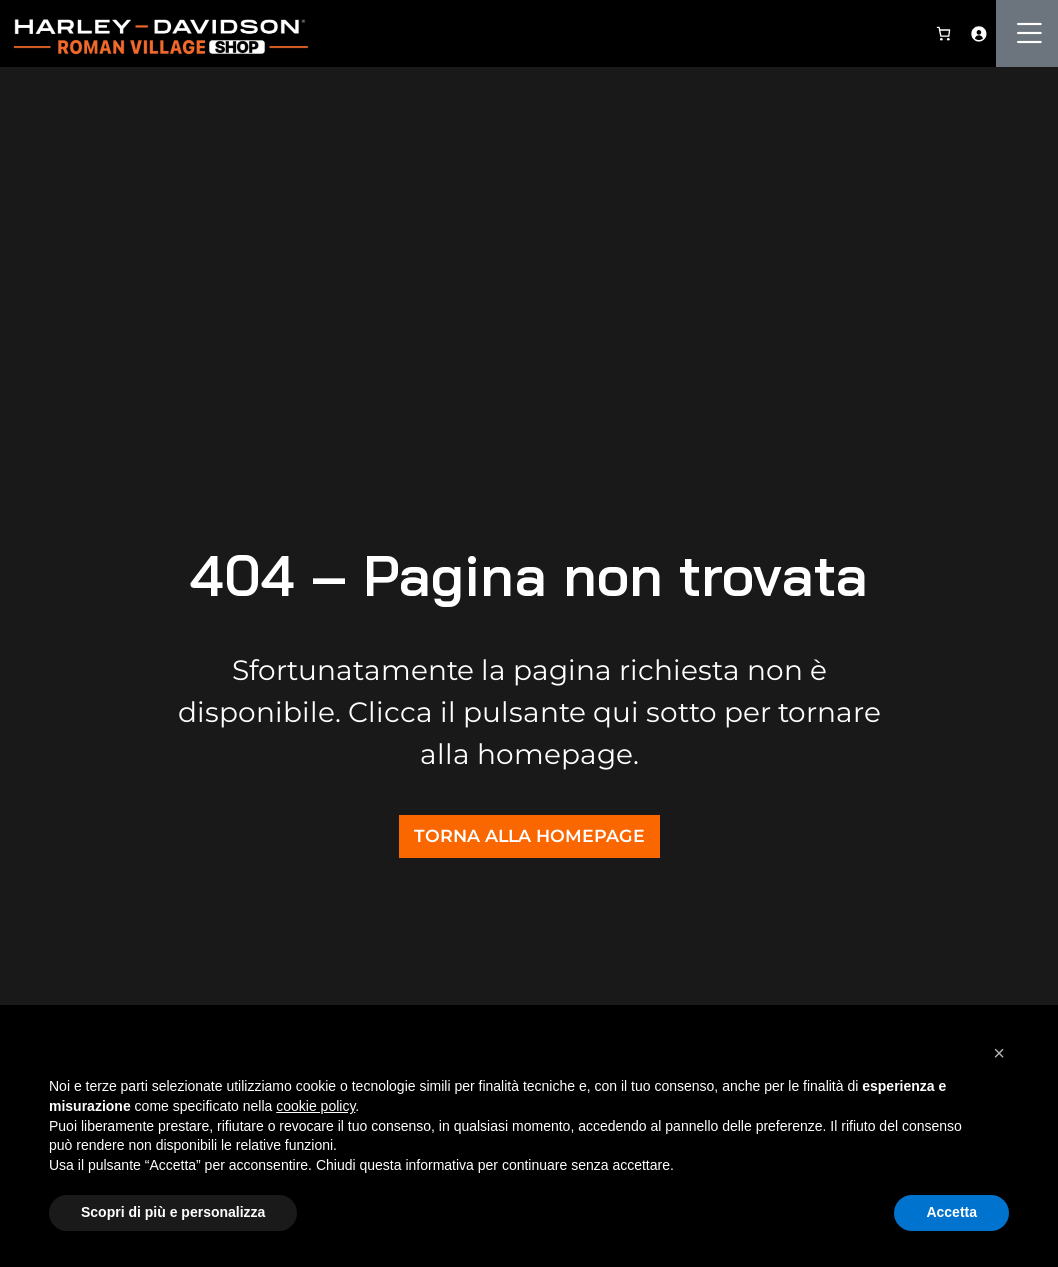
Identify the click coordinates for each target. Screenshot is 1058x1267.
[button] (999, 1053)
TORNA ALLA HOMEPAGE (529, 835)
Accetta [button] (951, 1212)
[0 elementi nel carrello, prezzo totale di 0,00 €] (943, 33)
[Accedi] (978, 33)
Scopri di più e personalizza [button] (173, 1212)
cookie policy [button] (315, 1106)
